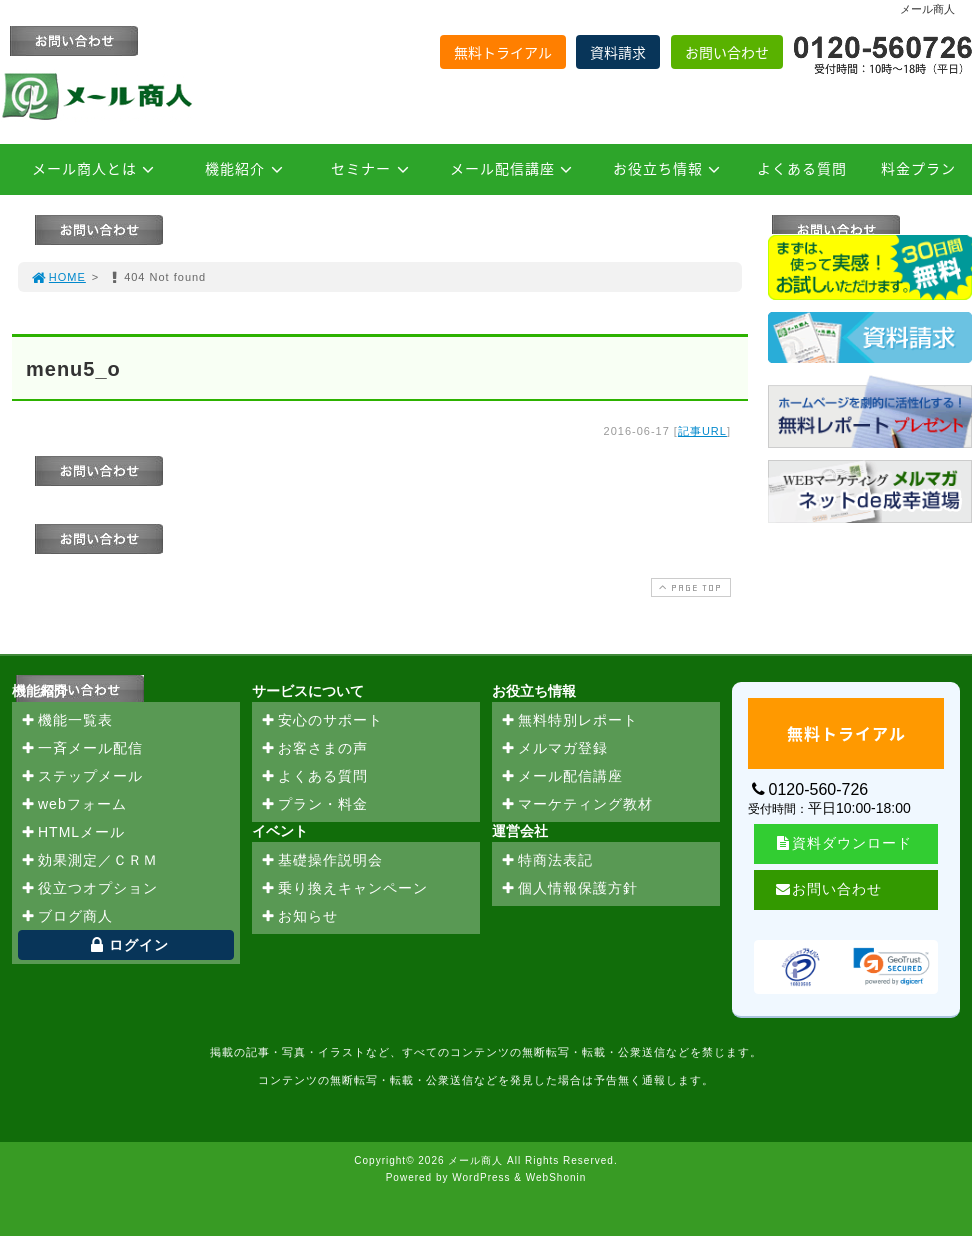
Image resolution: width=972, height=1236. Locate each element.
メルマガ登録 (554, 749)
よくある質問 (802, 168)
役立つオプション (89, 889)
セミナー (373, 168)
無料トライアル (503, 52)
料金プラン (918, 168)
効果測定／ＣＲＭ (89, 861)
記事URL (702, 431)
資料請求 (618, 52)
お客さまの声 (314, 749)
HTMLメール (72, 833)
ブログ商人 (66, 917)
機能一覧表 (66, 721)
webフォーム (73, 805)
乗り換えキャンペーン (344, 889)
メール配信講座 (514, 168)
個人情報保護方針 (569, 889)
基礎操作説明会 (321, 861)
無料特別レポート (569, 721)
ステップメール (81, 777)
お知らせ (299, 917)
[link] (891, 967)
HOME (58, 277)
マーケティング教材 (576, 805)
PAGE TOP (689, 587)
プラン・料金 (314, 805)
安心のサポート (321, 721)
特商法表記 (546, 861)
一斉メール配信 (81, 749)
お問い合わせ (727, 52)
